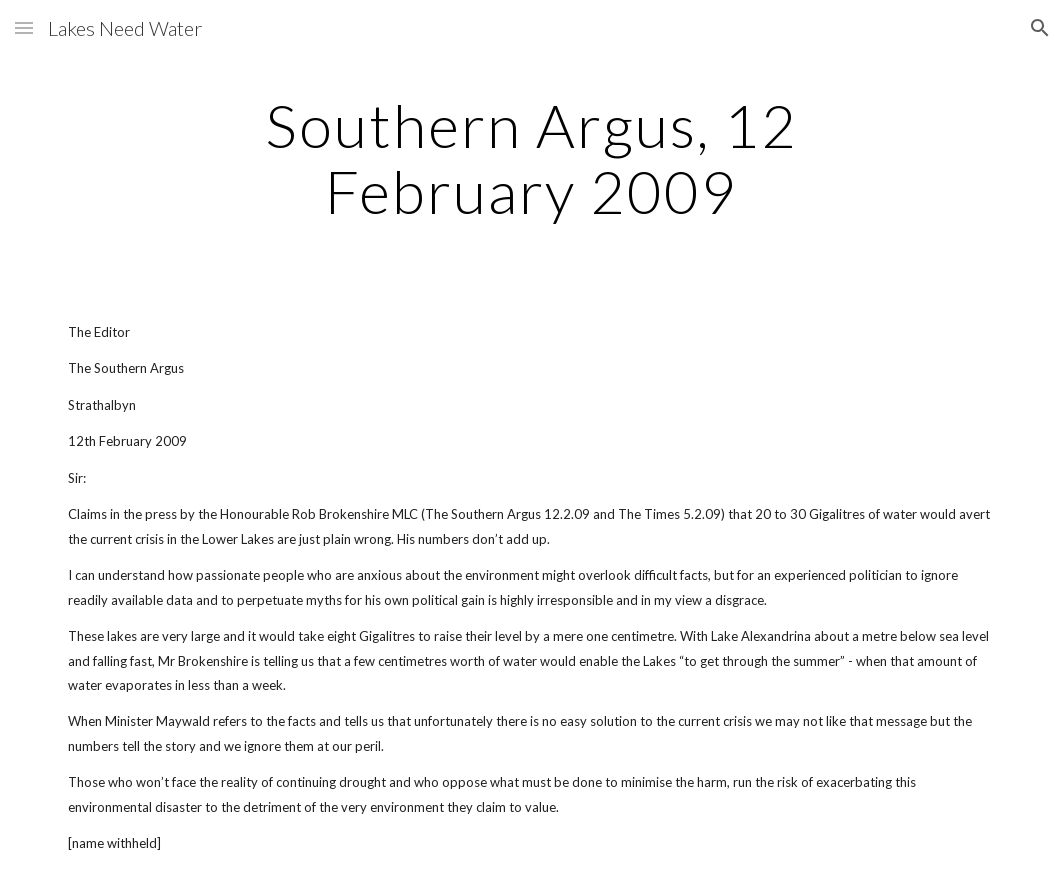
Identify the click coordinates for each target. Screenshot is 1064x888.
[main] (531, 158)
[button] (24, 27)
